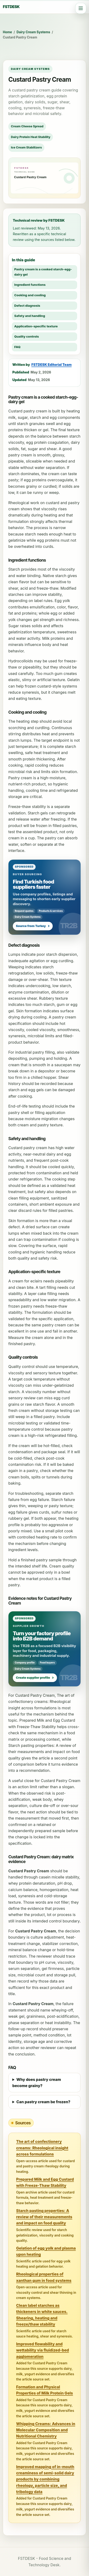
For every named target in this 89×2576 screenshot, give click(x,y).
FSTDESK (11, 6)
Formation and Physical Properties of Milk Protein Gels (44, 2390)
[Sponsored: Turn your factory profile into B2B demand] (44, 1649)
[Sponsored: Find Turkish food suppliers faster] (44, 897)
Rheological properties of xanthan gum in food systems (43, 2277)
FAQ (17, 347)
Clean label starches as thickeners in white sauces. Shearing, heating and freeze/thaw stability (42, 2315)
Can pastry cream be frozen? (43, 2101)
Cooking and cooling (30, 295)
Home (7, 32)
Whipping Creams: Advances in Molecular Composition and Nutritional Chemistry (45, 2430)
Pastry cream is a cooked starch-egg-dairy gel (43, 271)
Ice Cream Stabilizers (26, 147)
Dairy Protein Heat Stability (30, 137)
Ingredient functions (30, 285)
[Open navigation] (80, 8)
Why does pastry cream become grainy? (36, 2082)
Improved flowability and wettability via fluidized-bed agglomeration (42, 2350)
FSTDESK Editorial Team (51, 365)
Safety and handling (29, 316)
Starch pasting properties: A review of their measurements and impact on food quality (44, 2217)
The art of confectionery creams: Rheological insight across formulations (42, 2147)
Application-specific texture (36, 326)
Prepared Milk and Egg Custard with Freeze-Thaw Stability (45, 2182)
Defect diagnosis (27, 305)
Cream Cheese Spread (27, 126)
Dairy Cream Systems (33, 32)
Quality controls (26, 336)
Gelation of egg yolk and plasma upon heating (46, 2251)
